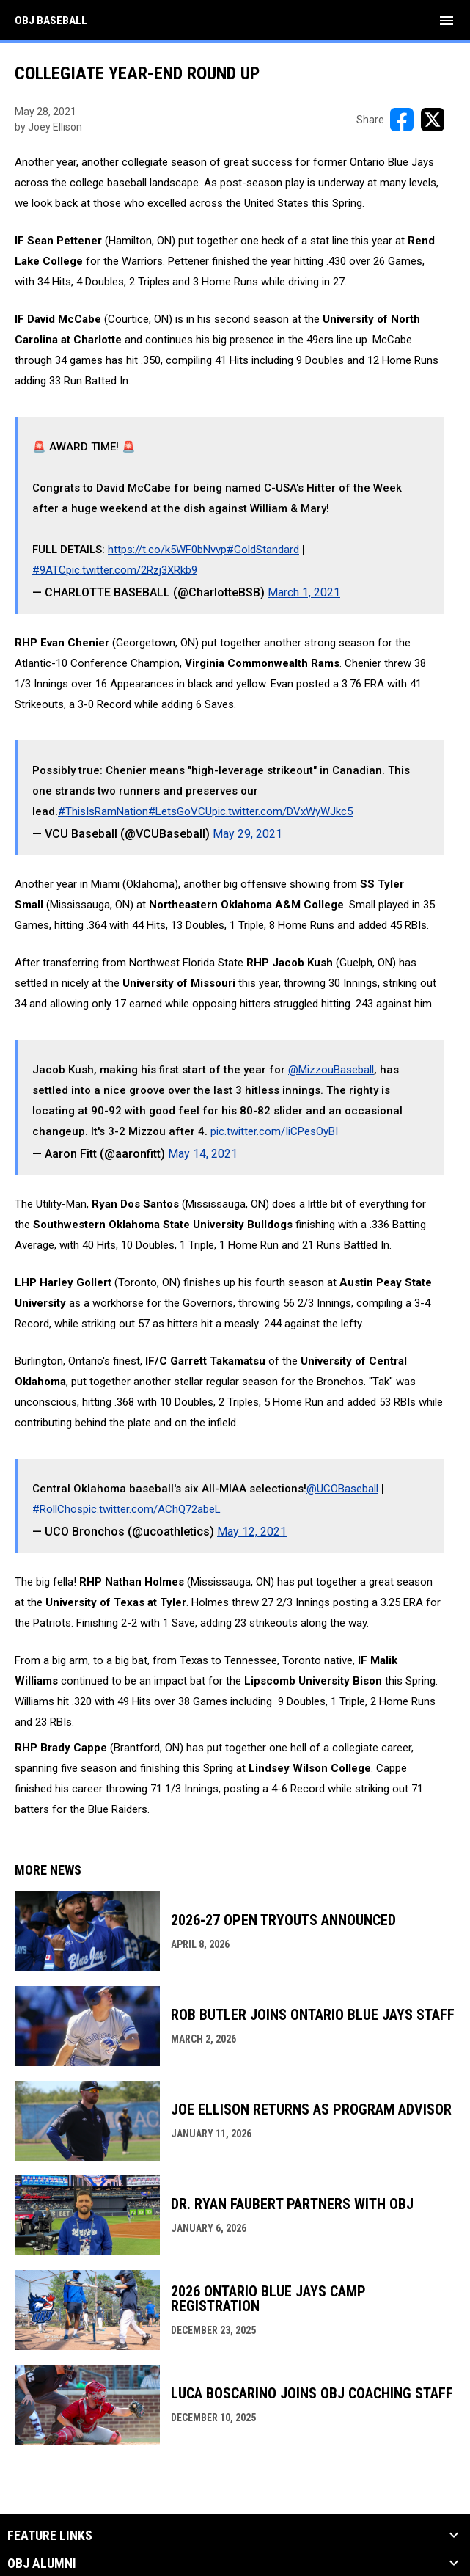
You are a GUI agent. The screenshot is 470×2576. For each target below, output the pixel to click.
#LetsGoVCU (180, 811)
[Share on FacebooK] (402, 119)
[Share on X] (432, 119)
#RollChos (57, 1509)
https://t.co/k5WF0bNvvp (167, 549)
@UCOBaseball (342, 1488)
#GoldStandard (263, 549)
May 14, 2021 (203, 1154)
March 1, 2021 (304, 592)
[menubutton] (446, 20)
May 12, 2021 (252, 1532)
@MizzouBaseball (331, 1069)
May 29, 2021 (247, 834)
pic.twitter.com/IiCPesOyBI (274, 1131)
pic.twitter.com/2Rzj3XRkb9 (131, 570)
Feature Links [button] (49, 2535)
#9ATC (49, 570)
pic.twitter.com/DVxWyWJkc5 (282, 811)
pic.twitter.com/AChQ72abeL (152, 1509)
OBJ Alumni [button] (41, 2563)
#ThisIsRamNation (103, 811)
